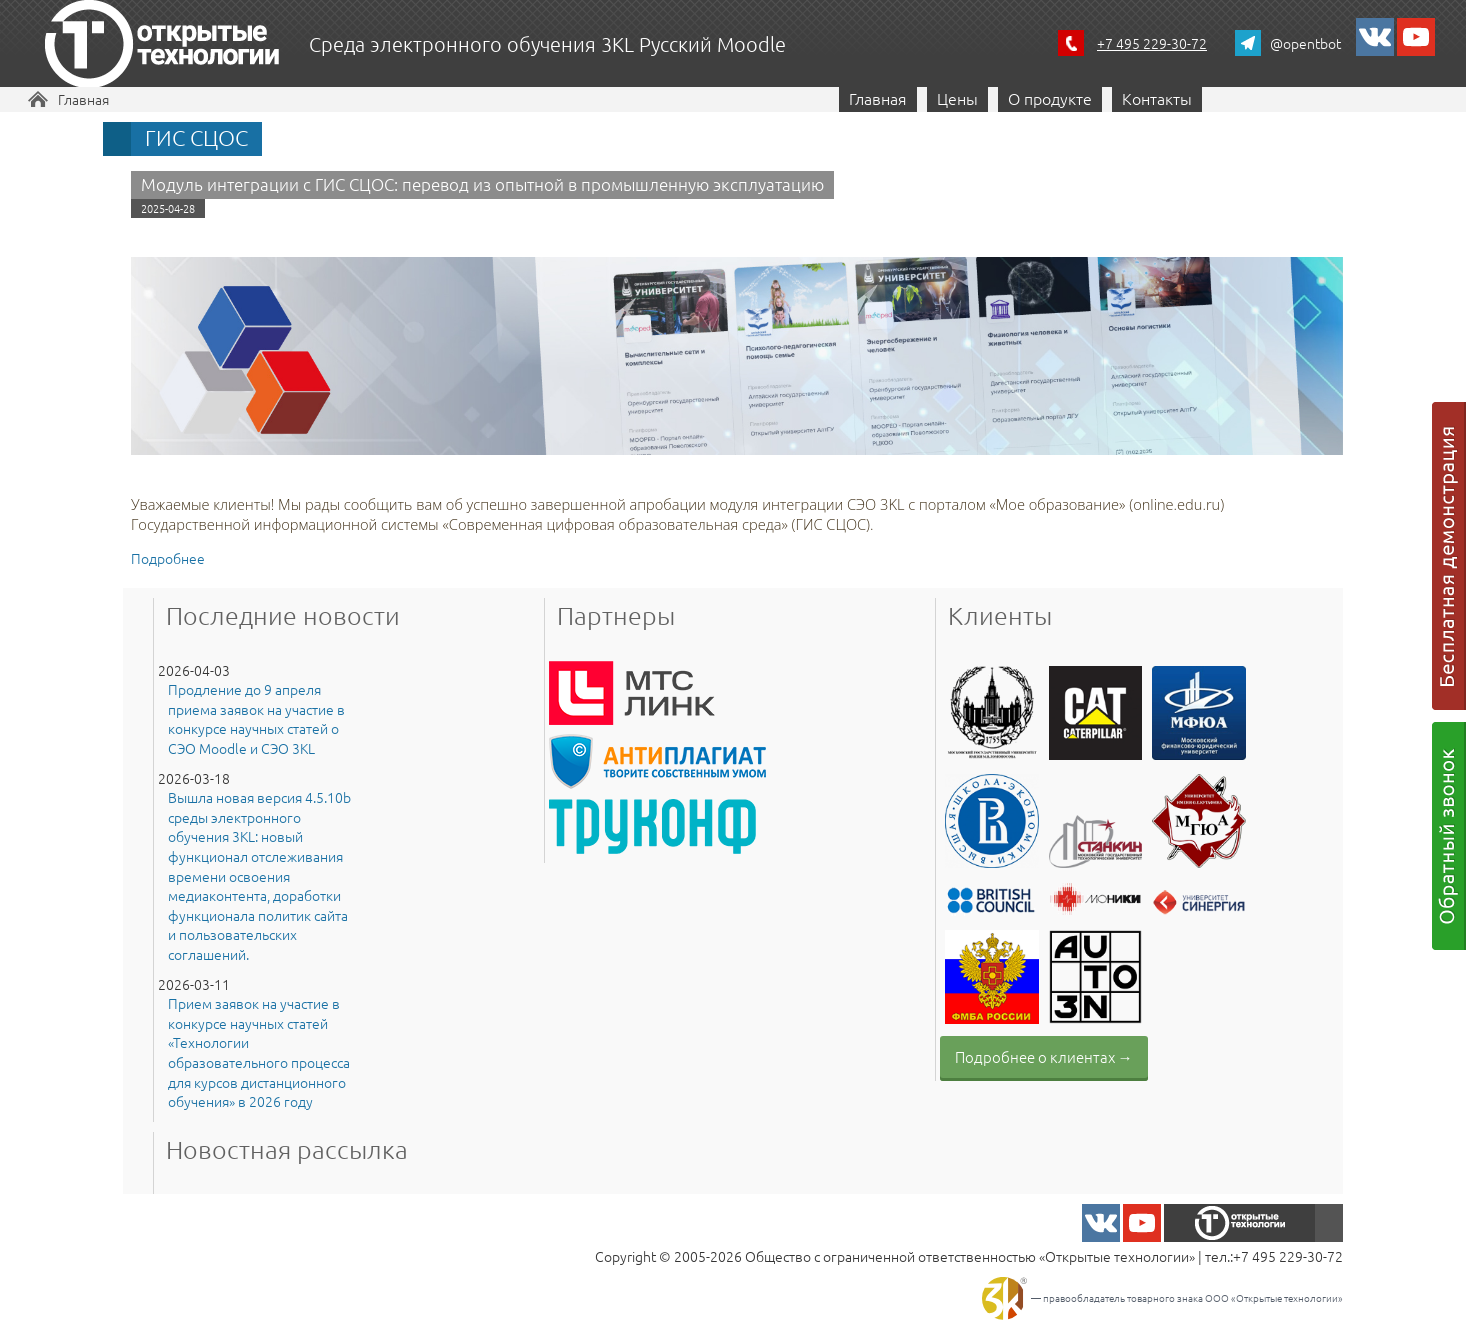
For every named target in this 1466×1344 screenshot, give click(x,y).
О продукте (1050, 98)
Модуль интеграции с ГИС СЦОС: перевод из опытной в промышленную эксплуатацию (482, 184)
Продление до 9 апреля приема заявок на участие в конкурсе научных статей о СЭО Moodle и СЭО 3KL (256, 719)
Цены (957, 98)
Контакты (1157, 98)
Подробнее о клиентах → (1044, 1056)
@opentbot (1305, 43)
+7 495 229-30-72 (1152, 43)
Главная (83, 99)
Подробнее (168, 558)
